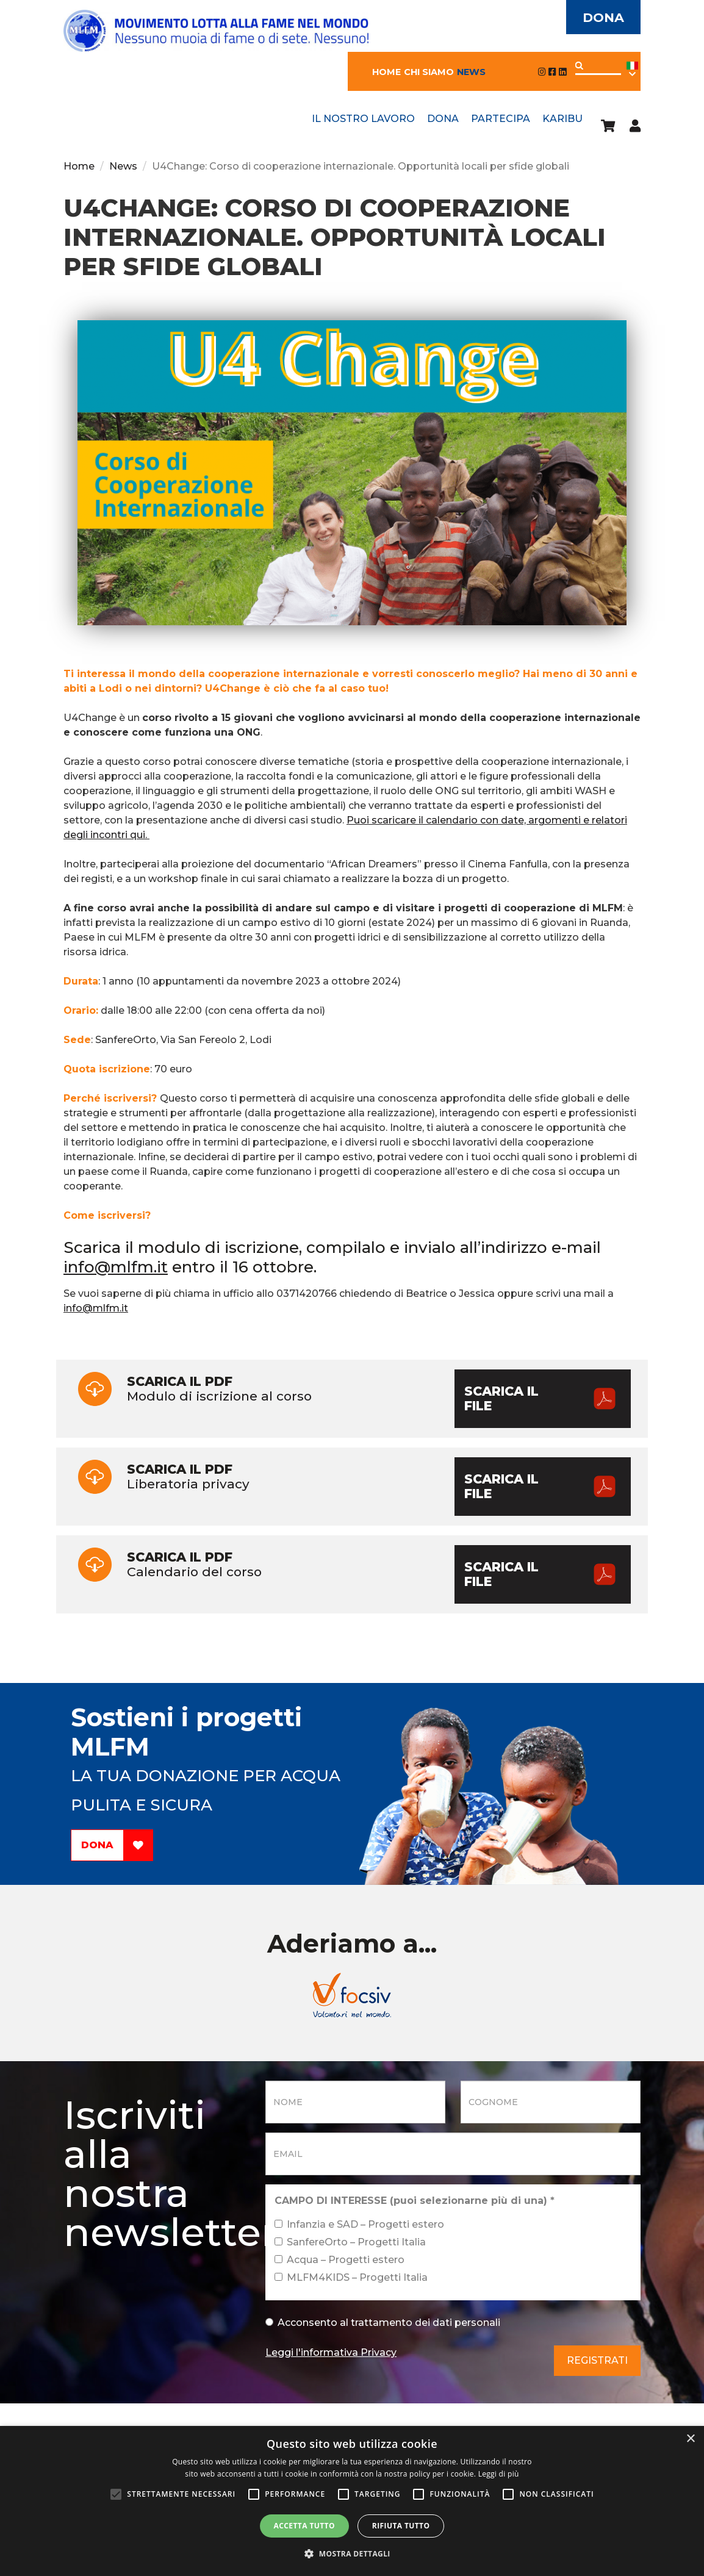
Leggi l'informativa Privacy (331, 2352)
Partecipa (500, 118)
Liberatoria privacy (352, 1487)
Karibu (562, 118)
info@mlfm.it (115, 1267)
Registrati (597, 2360)
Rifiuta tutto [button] (401, 2525)
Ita (632, 70)
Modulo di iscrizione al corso (352, 1399)
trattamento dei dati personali (425, 2322)
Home (386, 71)
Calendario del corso (352, 1574)
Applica (579, 66)
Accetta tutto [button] (304, 2525)
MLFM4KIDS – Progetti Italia (351, 2277)
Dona (603, 17)
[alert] (352, 2501)
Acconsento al (382, 2322)
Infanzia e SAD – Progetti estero (359, 2224)
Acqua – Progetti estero (339, 2260)
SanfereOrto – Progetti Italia (350, 2242)
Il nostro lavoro (363, 118)
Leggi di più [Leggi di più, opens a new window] (498, 2474)
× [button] (690, 2439)
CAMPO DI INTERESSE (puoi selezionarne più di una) (415, 2200)
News (471, 71)
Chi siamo (429, 71)
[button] (352, 2554)
